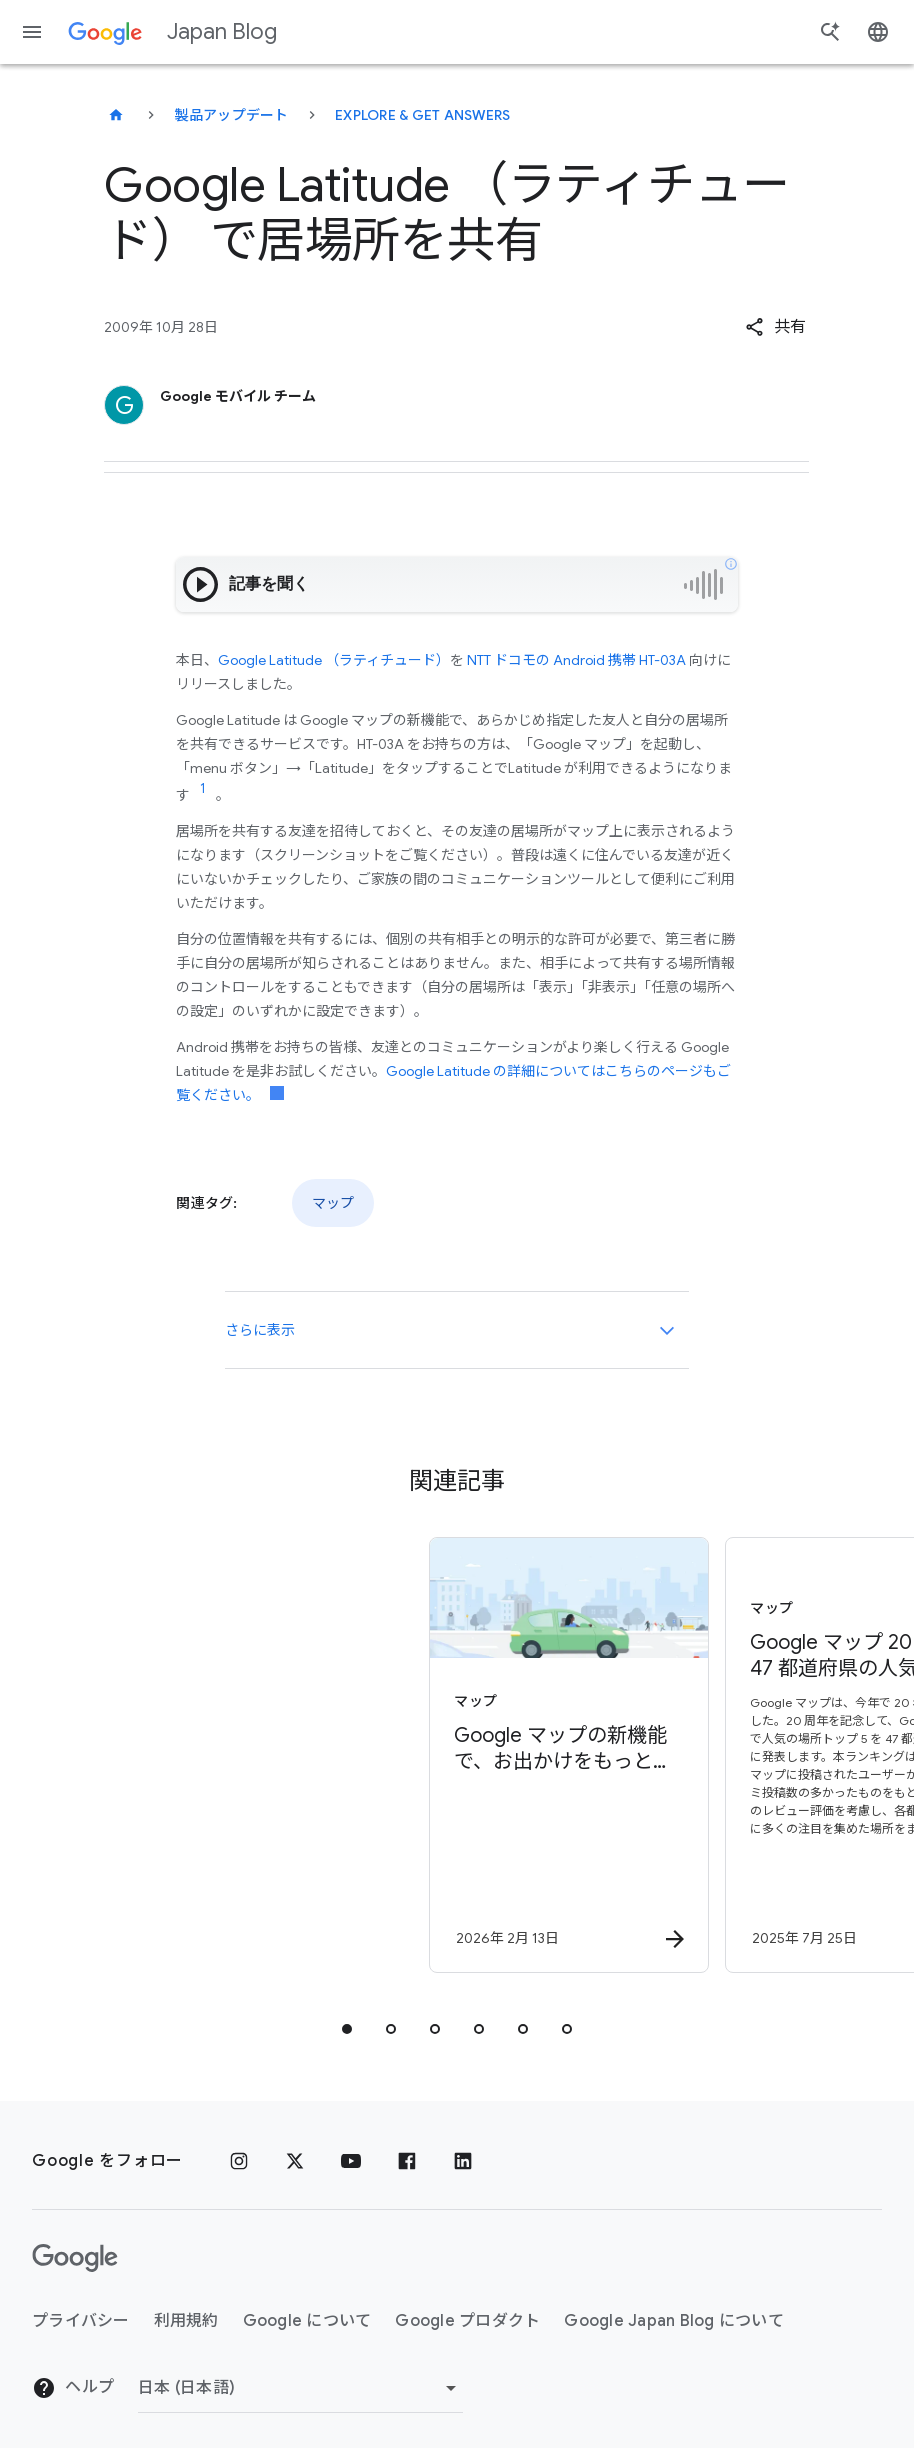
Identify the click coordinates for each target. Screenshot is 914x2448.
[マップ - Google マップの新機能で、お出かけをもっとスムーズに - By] (307, 1755)
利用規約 (186, 2321)
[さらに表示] (667, 1330)
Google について (307, 2321)
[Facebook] (407, 2161)
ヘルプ (73, 2388)
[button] (775, 327)
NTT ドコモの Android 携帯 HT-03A (576, 660)
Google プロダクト (467, 2321)
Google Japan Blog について (674, 2321)
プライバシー (81, 2321)
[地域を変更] (300, 2388)
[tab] (347, 2029)
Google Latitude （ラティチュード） (334, 660)
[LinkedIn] (463, 2161)
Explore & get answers (422, 115)
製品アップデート (232, 115)
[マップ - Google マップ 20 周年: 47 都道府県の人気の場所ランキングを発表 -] (603, 1755)
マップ (333, 1203)
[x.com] (295, 2161)
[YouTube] (351, 2161)
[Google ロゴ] (75, 2258)
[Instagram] (239, 2161)
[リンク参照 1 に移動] (203, 789)
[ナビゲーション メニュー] (32, 32)
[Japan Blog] (116, 115)
